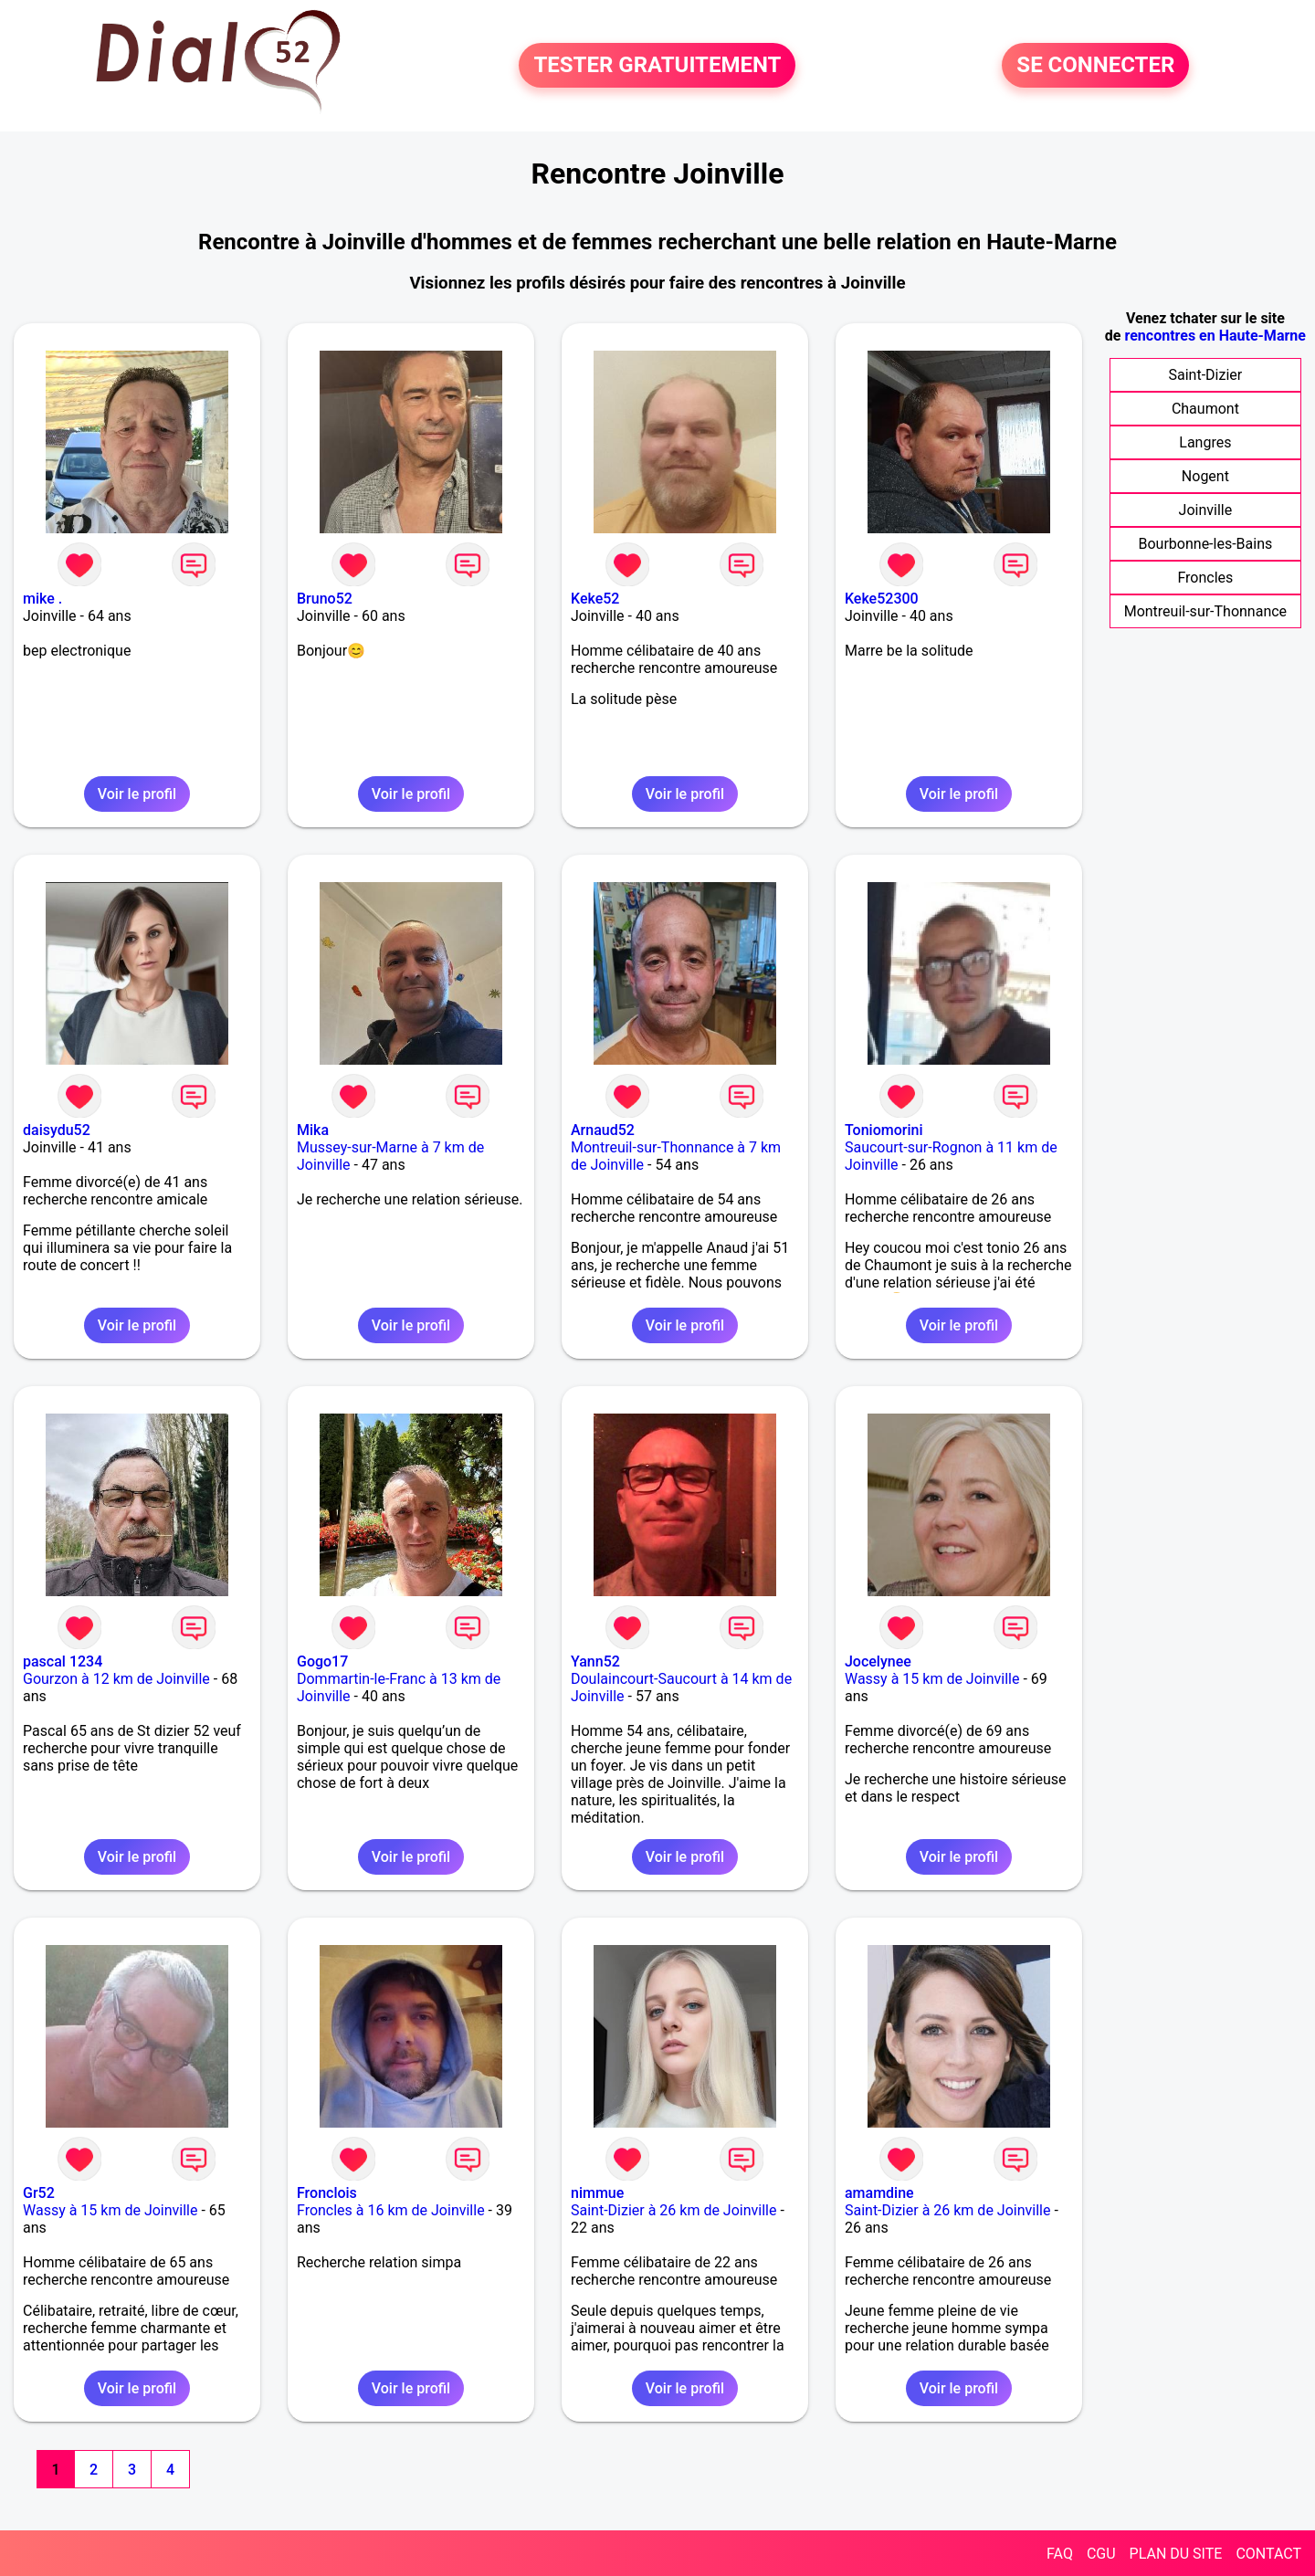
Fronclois (327, 2193)
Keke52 (595, 598)
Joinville (1206, 510)
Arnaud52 (603, 1130)
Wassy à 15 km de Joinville (932, 1679)
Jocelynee (878, 1661)
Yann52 (595, 1661)
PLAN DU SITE (1176, 2553)
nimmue (597, 2193)
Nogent (1205, 476)
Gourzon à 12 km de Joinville (116, 1679)
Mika (313, 1130)
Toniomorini (884, 1130)
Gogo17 (322, 1661)
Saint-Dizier (1206, 375)
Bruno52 (324, 598)
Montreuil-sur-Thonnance (1205, 611)
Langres (1205, 442)
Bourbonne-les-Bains (1206, 543)
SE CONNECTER (1095, 66)
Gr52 (39, 2193)
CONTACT (1268, 2553)
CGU (1101, 2553)
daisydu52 (56, 1130)
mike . (42, 598)
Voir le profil (137, 794)
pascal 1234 (62, 1661)
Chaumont (1205, 408)
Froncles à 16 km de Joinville (391, 2210)
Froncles (1205, 577)
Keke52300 (882, 598)
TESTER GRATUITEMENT (657, 66)
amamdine (879, 2193)
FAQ (1060, 2553)
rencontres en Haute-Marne (1214, 335)
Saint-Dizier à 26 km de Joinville (673, 2210)
